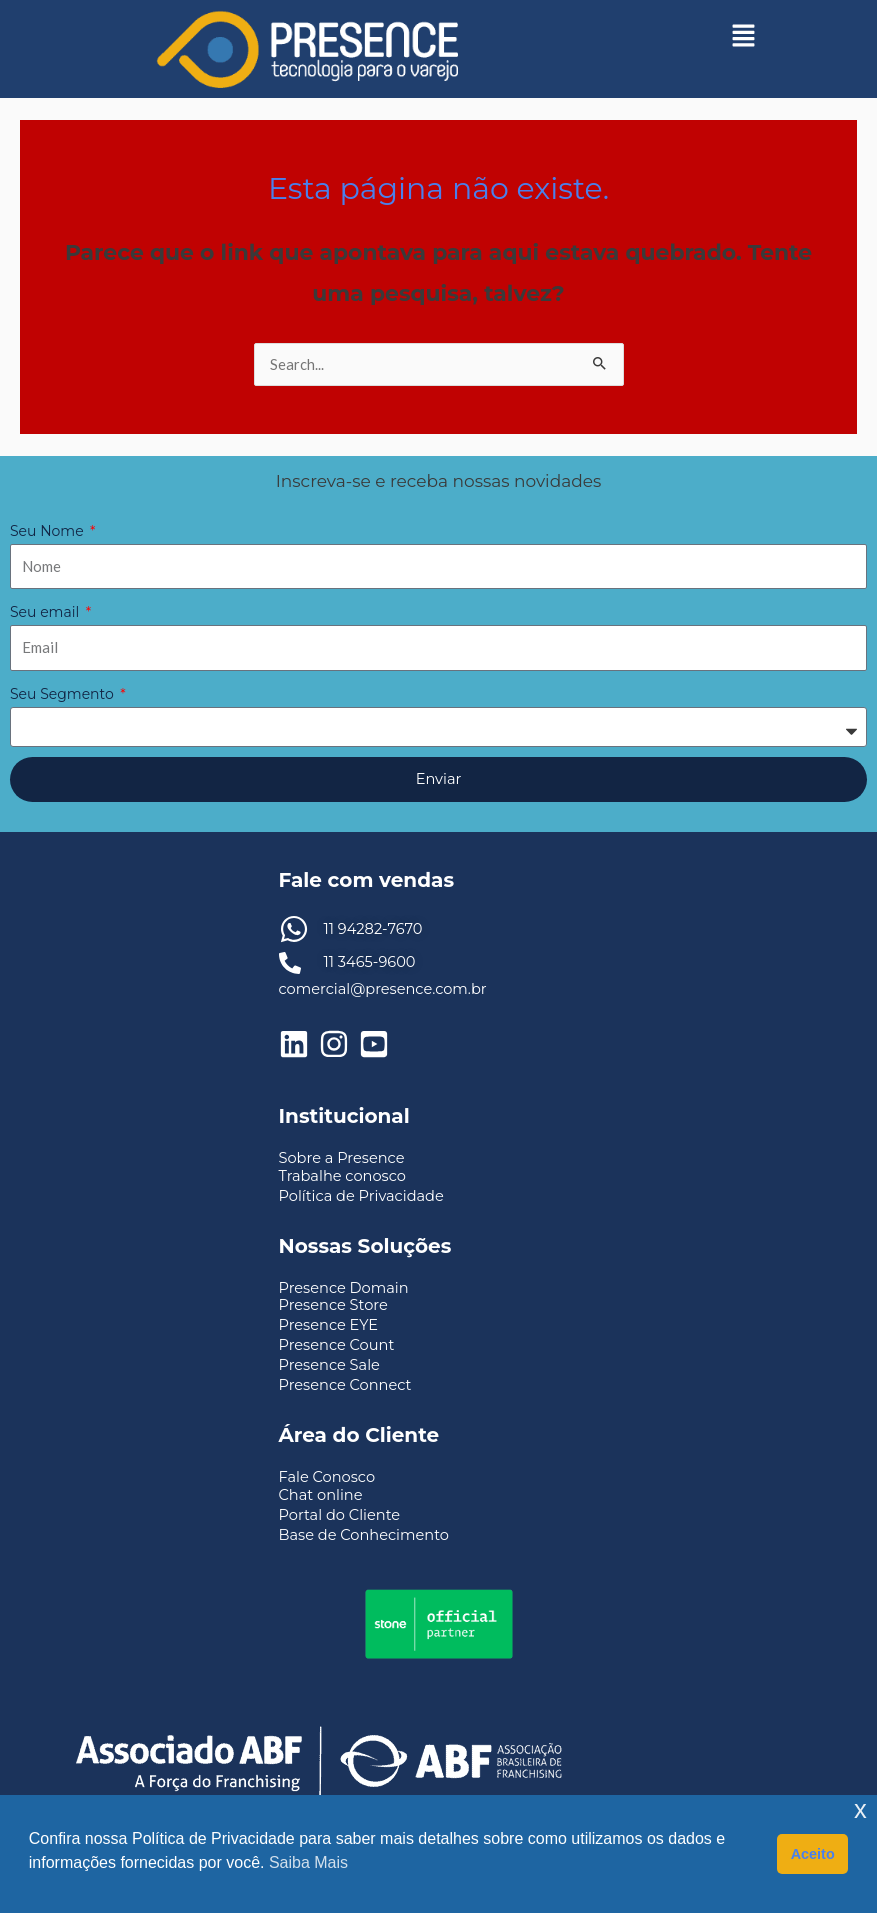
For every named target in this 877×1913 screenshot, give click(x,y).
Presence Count (337, 1345)
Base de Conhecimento (364, 1535)
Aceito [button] (813, 1854)
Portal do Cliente (340, 1515)
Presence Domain (344, 1288)
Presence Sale (329, 1365)
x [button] (860, 1809)
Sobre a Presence (342, 1158)
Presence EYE (329, 1325)
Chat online (321, 1495)
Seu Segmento (63, 694)
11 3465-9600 (370, 962)
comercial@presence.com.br (383, 989)
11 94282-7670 (373, 929)
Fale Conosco (327, 1477)
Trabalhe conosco (342, 1176)
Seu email (46, 612)
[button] (744, 35)
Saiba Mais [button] (308, 1862)
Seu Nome (48, 531)
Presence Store (333, 1305)
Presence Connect (345, 1385)
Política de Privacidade (361, 1196)
